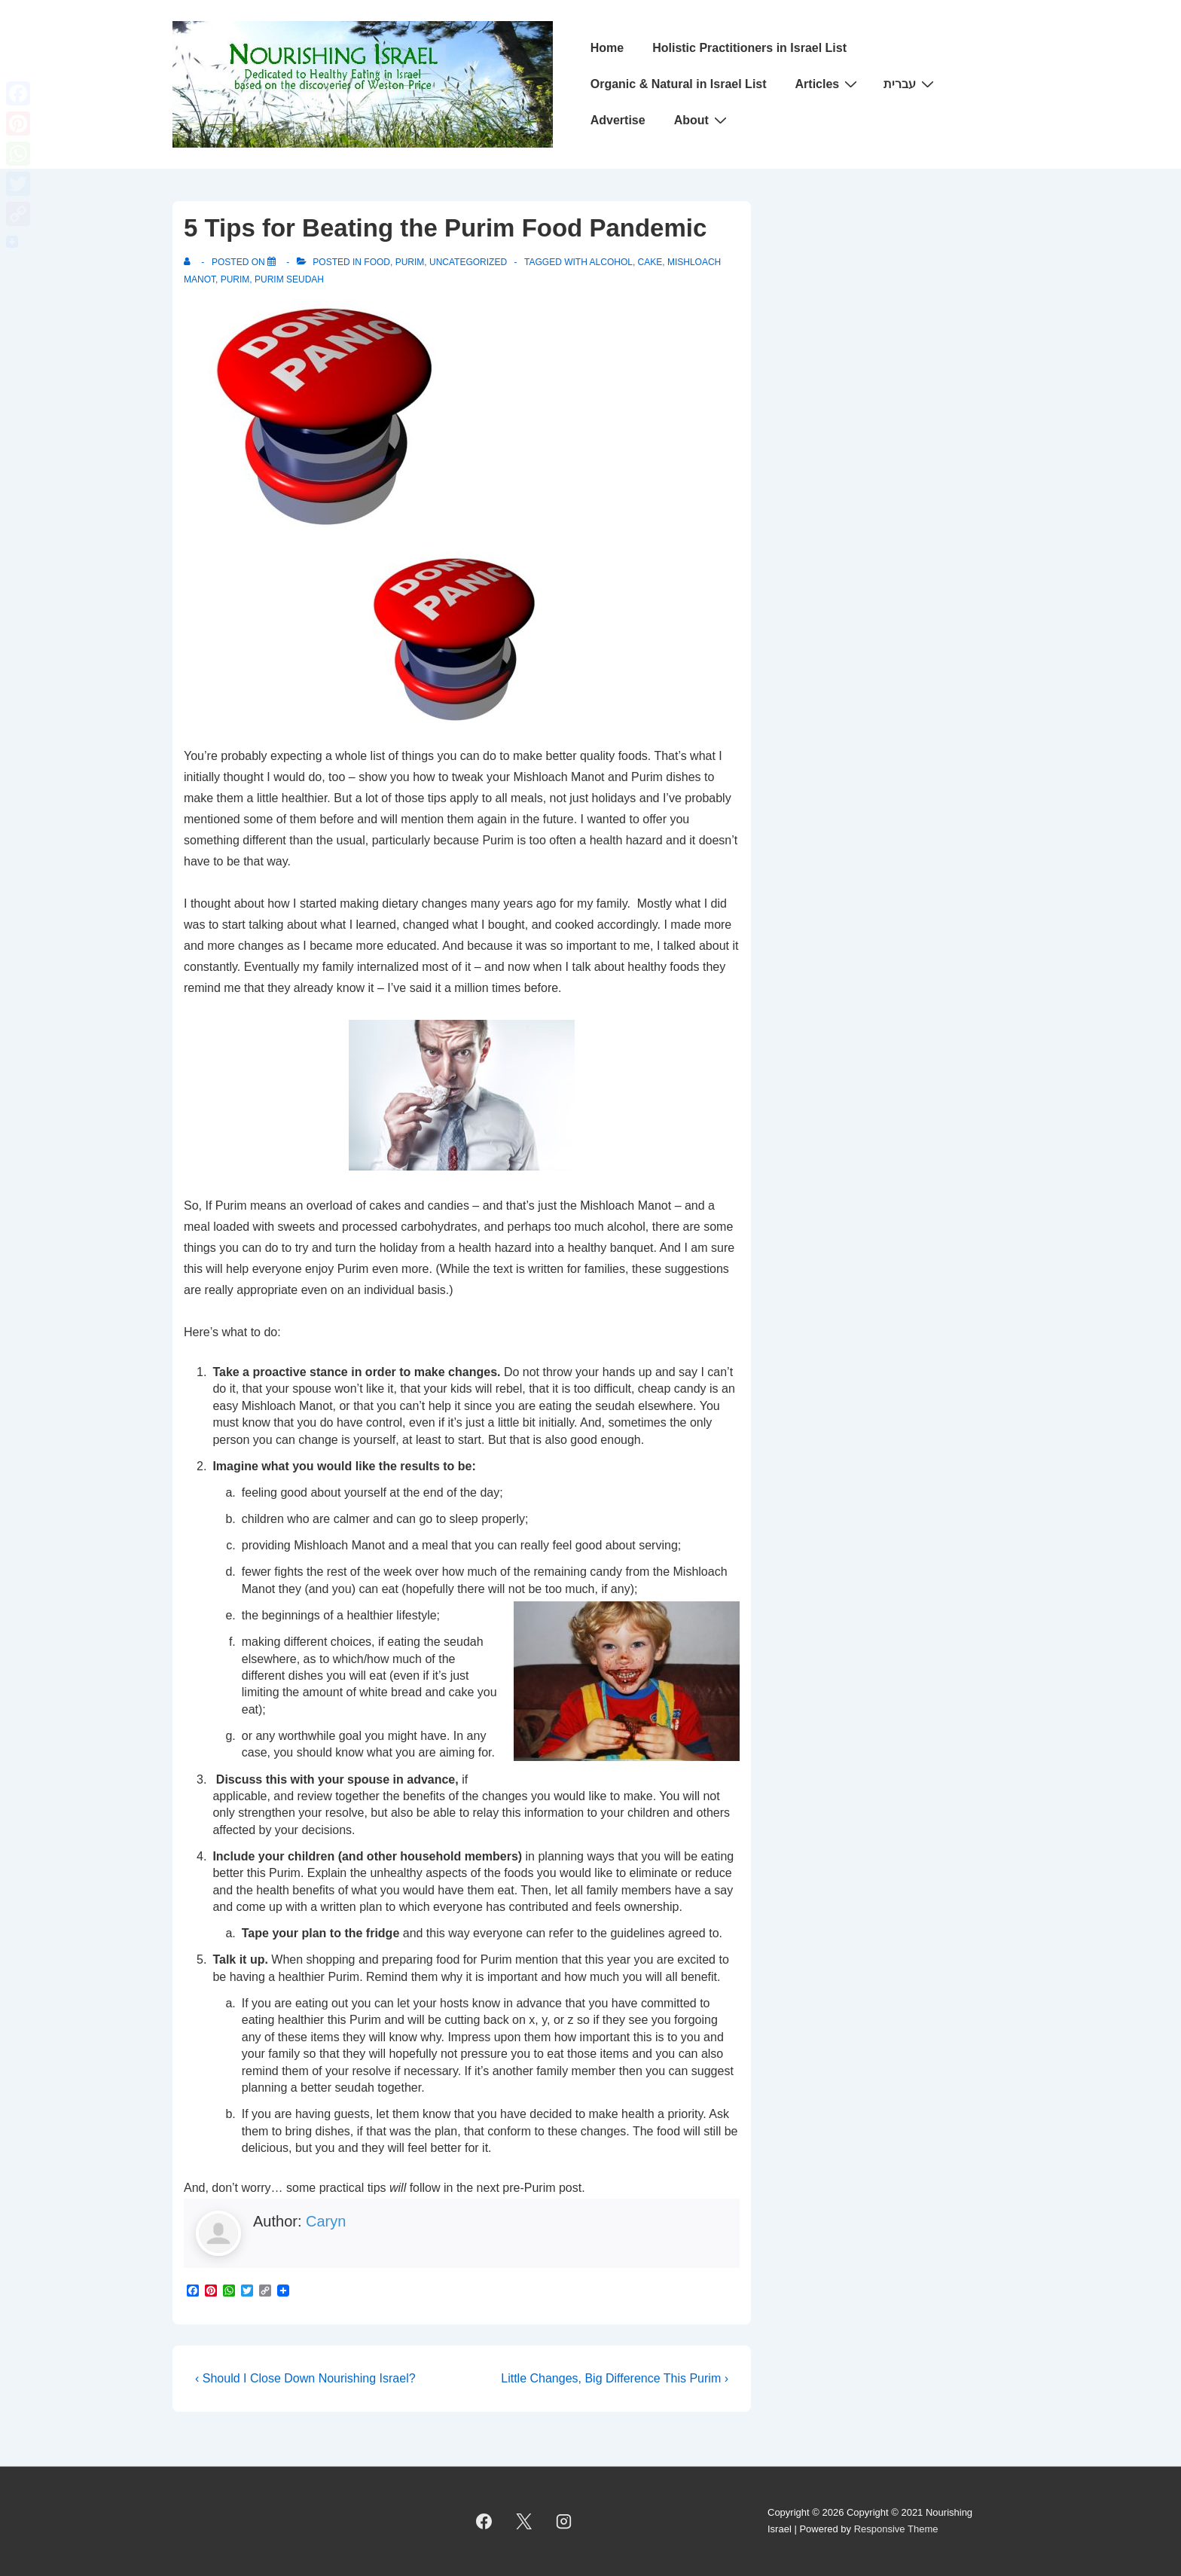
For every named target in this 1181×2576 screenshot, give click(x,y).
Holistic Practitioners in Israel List (749, 47)
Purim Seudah (289, 279)
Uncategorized (468, 262)
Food (377, 262)
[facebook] (484, 2521)
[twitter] (524, 2521)
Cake (650, 262)
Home (607, 47)
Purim (410, 262)
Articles (828, 83)
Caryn (326, 2221)
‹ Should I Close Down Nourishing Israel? (305, 2378)
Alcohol (611, 262)
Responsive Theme (896, 2529)
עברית (910, 83)
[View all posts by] (190, 262)
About (702, 119)
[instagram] (564, 2521)
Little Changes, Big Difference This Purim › (614, 2378)
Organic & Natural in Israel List (678, 84)
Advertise (617, 120)
